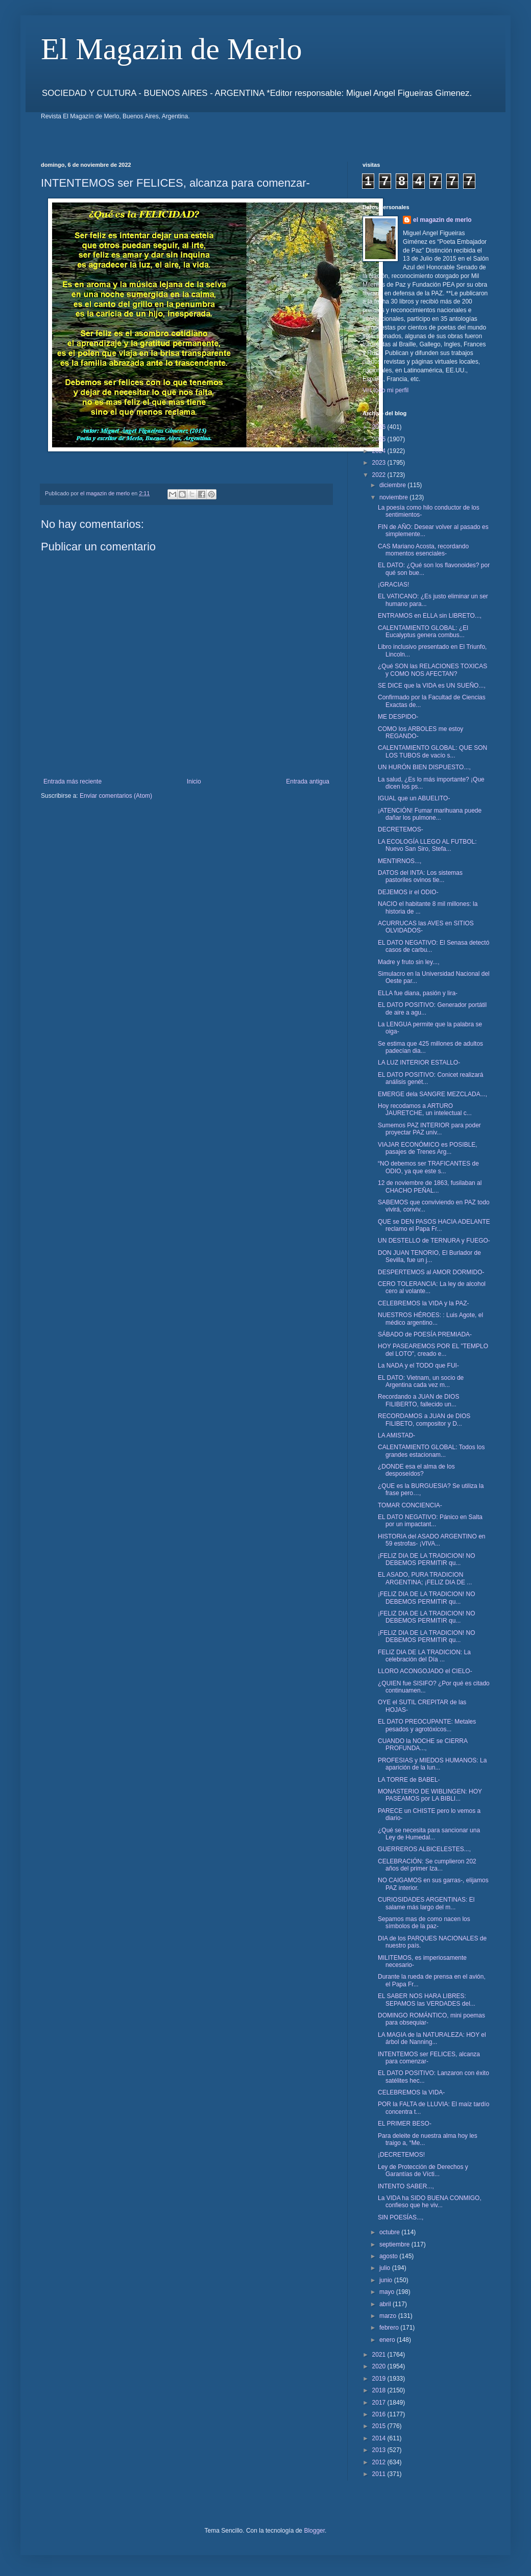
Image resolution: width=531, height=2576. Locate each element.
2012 (380, 2462)
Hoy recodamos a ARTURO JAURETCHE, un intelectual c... (425, 1109)
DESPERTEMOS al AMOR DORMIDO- (431, 1272)
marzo (388, 2315)
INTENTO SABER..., (406, 2186)
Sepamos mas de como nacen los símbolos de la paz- (424, 1922)
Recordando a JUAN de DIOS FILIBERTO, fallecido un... (418, 1400)
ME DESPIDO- (398, 716)
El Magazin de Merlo (171, 49)
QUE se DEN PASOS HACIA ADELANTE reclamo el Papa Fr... (434, 1225)
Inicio (194, 781)
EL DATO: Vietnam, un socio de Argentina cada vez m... (421, 1381)
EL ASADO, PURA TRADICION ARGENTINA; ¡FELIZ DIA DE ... (425, 1578)
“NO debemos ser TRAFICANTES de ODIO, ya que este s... (428, 1167)
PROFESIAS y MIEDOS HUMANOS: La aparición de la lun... (432, 1764)
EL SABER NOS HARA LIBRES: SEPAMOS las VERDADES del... (426, 1999)
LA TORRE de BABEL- (409, 1779)
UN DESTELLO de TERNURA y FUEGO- (434, 1240)
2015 (380, 2426)
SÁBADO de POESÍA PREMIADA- (425, 1334)
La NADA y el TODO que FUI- (418, 1365)
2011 (380, 2474)
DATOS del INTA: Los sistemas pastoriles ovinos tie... (420, 876)
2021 (380, 2354)
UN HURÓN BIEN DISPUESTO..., (424, 767)
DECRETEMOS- (400, 829)
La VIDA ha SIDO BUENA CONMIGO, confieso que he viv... (429, 2201)
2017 (380, 2402)
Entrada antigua (307, 781)
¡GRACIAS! (393, 584)
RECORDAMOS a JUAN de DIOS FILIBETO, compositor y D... (424, 1419)
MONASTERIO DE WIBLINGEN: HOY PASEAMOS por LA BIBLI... (430, 1795)
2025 (380, 439)
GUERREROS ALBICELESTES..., (424, 1849)
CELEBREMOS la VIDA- (411, 2092)
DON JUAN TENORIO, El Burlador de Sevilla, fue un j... (429, 1256)
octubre (390, 2232)
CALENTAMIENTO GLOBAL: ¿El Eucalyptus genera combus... (423, 631)
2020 (380, 2366)
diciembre (393, 485)
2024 (380, 450)
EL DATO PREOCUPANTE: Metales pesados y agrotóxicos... (427, 1725)
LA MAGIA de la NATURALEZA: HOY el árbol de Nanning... (432, 2038)
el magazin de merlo (442, 219)
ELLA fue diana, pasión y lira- (417, 993)
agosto (389, 2256)
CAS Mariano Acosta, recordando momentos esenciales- (423, 550)
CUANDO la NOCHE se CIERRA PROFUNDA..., (422, 1744)
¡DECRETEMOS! (401, 2154)
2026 (380, 427)
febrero (389, 2327)
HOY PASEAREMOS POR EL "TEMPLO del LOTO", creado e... (433, 1350)
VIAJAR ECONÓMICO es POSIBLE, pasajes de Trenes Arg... (427, 1148)
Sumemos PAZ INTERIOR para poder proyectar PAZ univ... (429, 1129)
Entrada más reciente (72, 781)
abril (386, 2304)
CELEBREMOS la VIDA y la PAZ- (423, 1303)
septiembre (395, 2244)
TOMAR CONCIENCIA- (410, 1505)
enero (388, 2339)
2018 (380, 2390)
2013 (380, 2450)
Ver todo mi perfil (385, 390)
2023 (380, 462)
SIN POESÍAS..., (400, 2217)
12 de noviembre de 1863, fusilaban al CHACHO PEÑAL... (429, 1186)
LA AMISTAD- (396, 1435)
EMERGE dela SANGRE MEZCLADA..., (432, 1094)
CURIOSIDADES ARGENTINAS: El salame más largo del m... (426, 1903)
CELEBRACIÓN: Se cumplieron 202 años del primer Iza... (427, 1865)
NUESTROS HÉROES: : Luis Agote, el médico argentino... (430, 1318)
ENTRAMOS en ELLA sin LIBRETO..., (429, 615)
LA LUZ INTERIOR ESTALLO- (419, 1062)
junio (386, 2280)
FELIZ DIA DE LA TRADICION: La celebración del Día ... (424, 1656)
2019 (380, 2378)
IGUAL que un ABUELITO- (414, 798)
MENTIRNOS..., (399, 861)
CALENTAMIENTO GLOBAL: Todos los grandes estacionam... (431, 1451)
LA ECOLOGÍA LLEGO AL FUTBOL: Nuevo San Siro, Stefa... (427, 845)
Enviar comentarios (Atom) (116, 795)
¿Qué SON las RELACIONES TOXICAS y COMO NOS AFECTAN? (432, 670)
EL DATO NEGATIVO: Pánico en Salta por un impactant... (430, 1520)
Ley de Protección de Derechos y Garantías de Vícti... (423, 2170)
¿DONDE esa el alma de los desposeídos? (416, 1470)
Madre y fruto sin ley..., (409, 962)
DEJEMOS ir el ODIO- (408, 892)
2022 (380, 474)
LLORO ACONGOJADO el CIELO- (425, 1671)
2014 (380, 2438)
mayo (387, 2291)
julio (385, 2267)
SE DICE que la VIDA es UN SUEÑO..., (432, 685)
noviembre (394, 497)
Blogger (314, 2530)
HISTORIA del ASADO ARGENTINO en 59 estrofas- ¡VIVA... (432, 1540)
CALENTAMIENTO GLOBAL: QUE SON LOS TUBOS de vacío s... (432, 751)
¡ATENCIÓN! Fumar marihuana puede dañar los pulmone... (429, 814)
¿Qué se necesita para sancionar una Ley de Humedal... (429, 1834)
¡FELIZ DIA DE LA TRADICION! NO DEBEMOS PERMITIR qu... (426, 1559)
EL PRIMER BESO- (404, 2123)
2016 (380, 2414)
